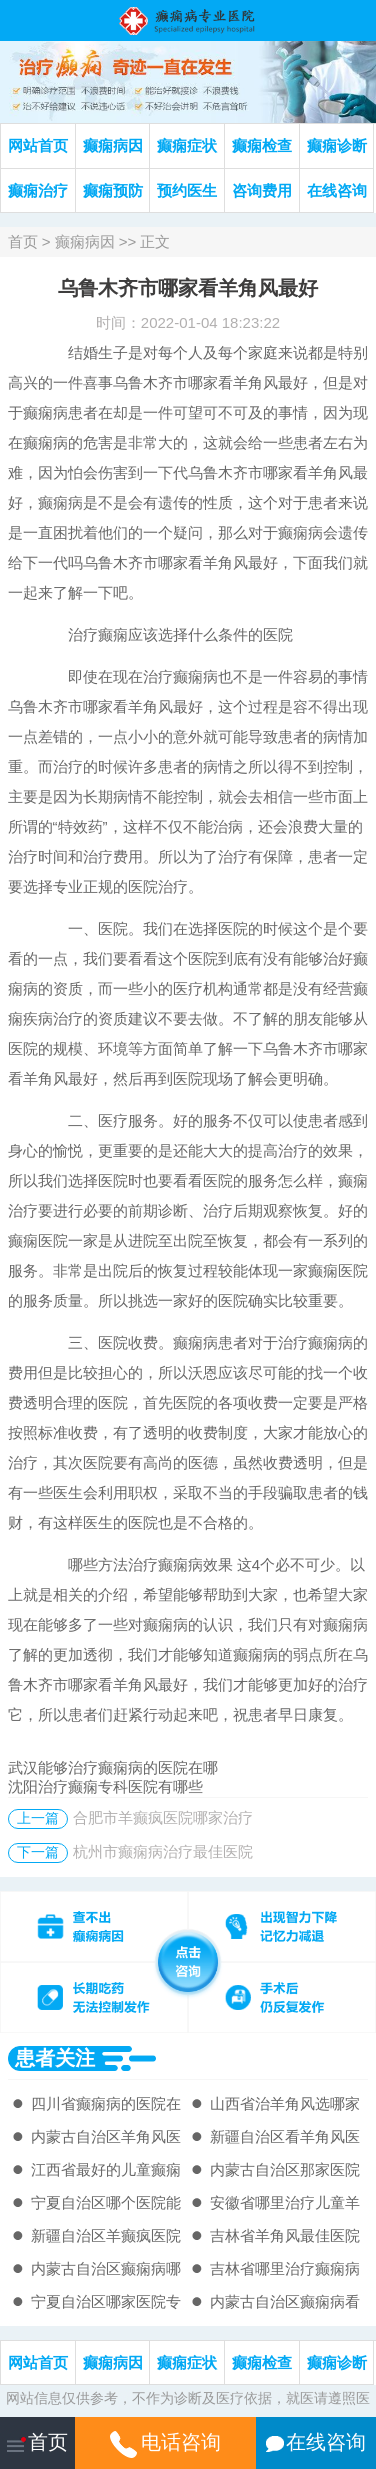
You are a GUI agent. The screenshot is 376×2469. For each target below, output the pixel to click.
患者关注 (55, 2058)
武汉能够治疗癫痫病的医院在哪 (113, 1767)
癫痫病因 (113, 145)
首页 (23, 241)
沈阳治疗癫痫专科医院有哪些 (105, 1786)
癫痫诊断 (337, 145)
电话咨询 (165, 2442)
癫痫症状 (187, 145)
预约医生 (187, 190)
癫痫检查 (262, 145)
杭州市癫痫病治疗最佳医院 (163, 1851)
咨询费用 (262, 190)
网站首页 (38, 145)
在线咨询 (337, 190)
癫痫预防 (113, 190)
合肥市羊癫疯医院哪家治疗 (163, 1817)
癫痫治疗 (38, 190)
